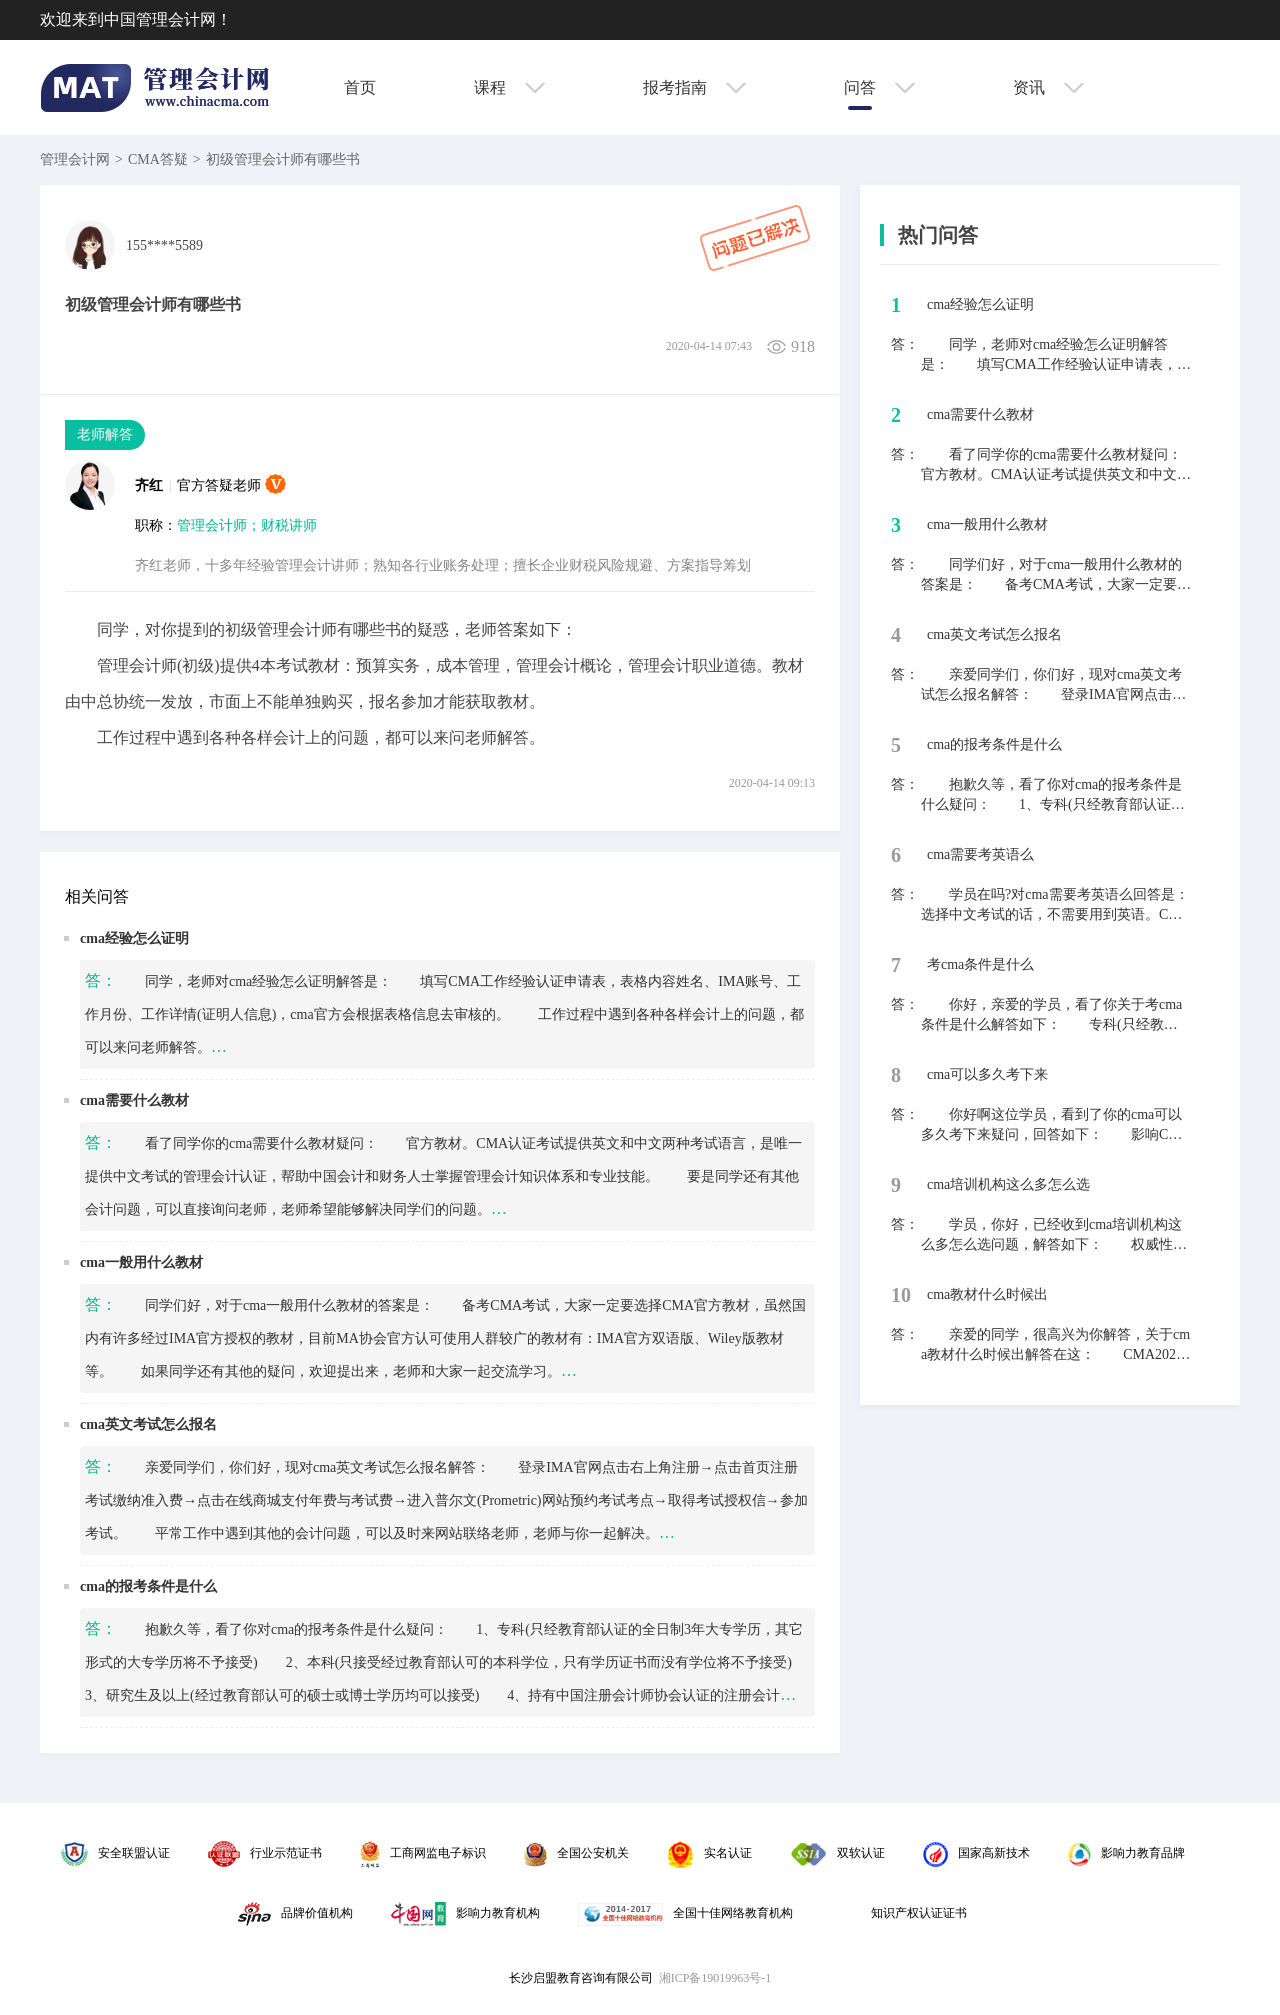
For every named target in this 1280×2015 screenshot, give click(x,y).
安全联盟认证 (115, 1853)
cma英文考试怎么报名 (148, 1424)
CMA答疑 (158, 159)
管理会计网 (75, 159)
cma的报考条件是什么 (148, 1586)
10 (901, 1295)
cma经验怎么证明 (134, 938)
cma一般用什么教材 (141, 1262)
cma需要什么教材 (134, 1100)
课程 (509, 87)
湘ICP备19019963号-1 (715, 1978)
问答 (879, 87)
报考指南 (694, 87)
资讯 (1048, 87)
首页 (360, 87)
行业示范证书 (265, 1853)
